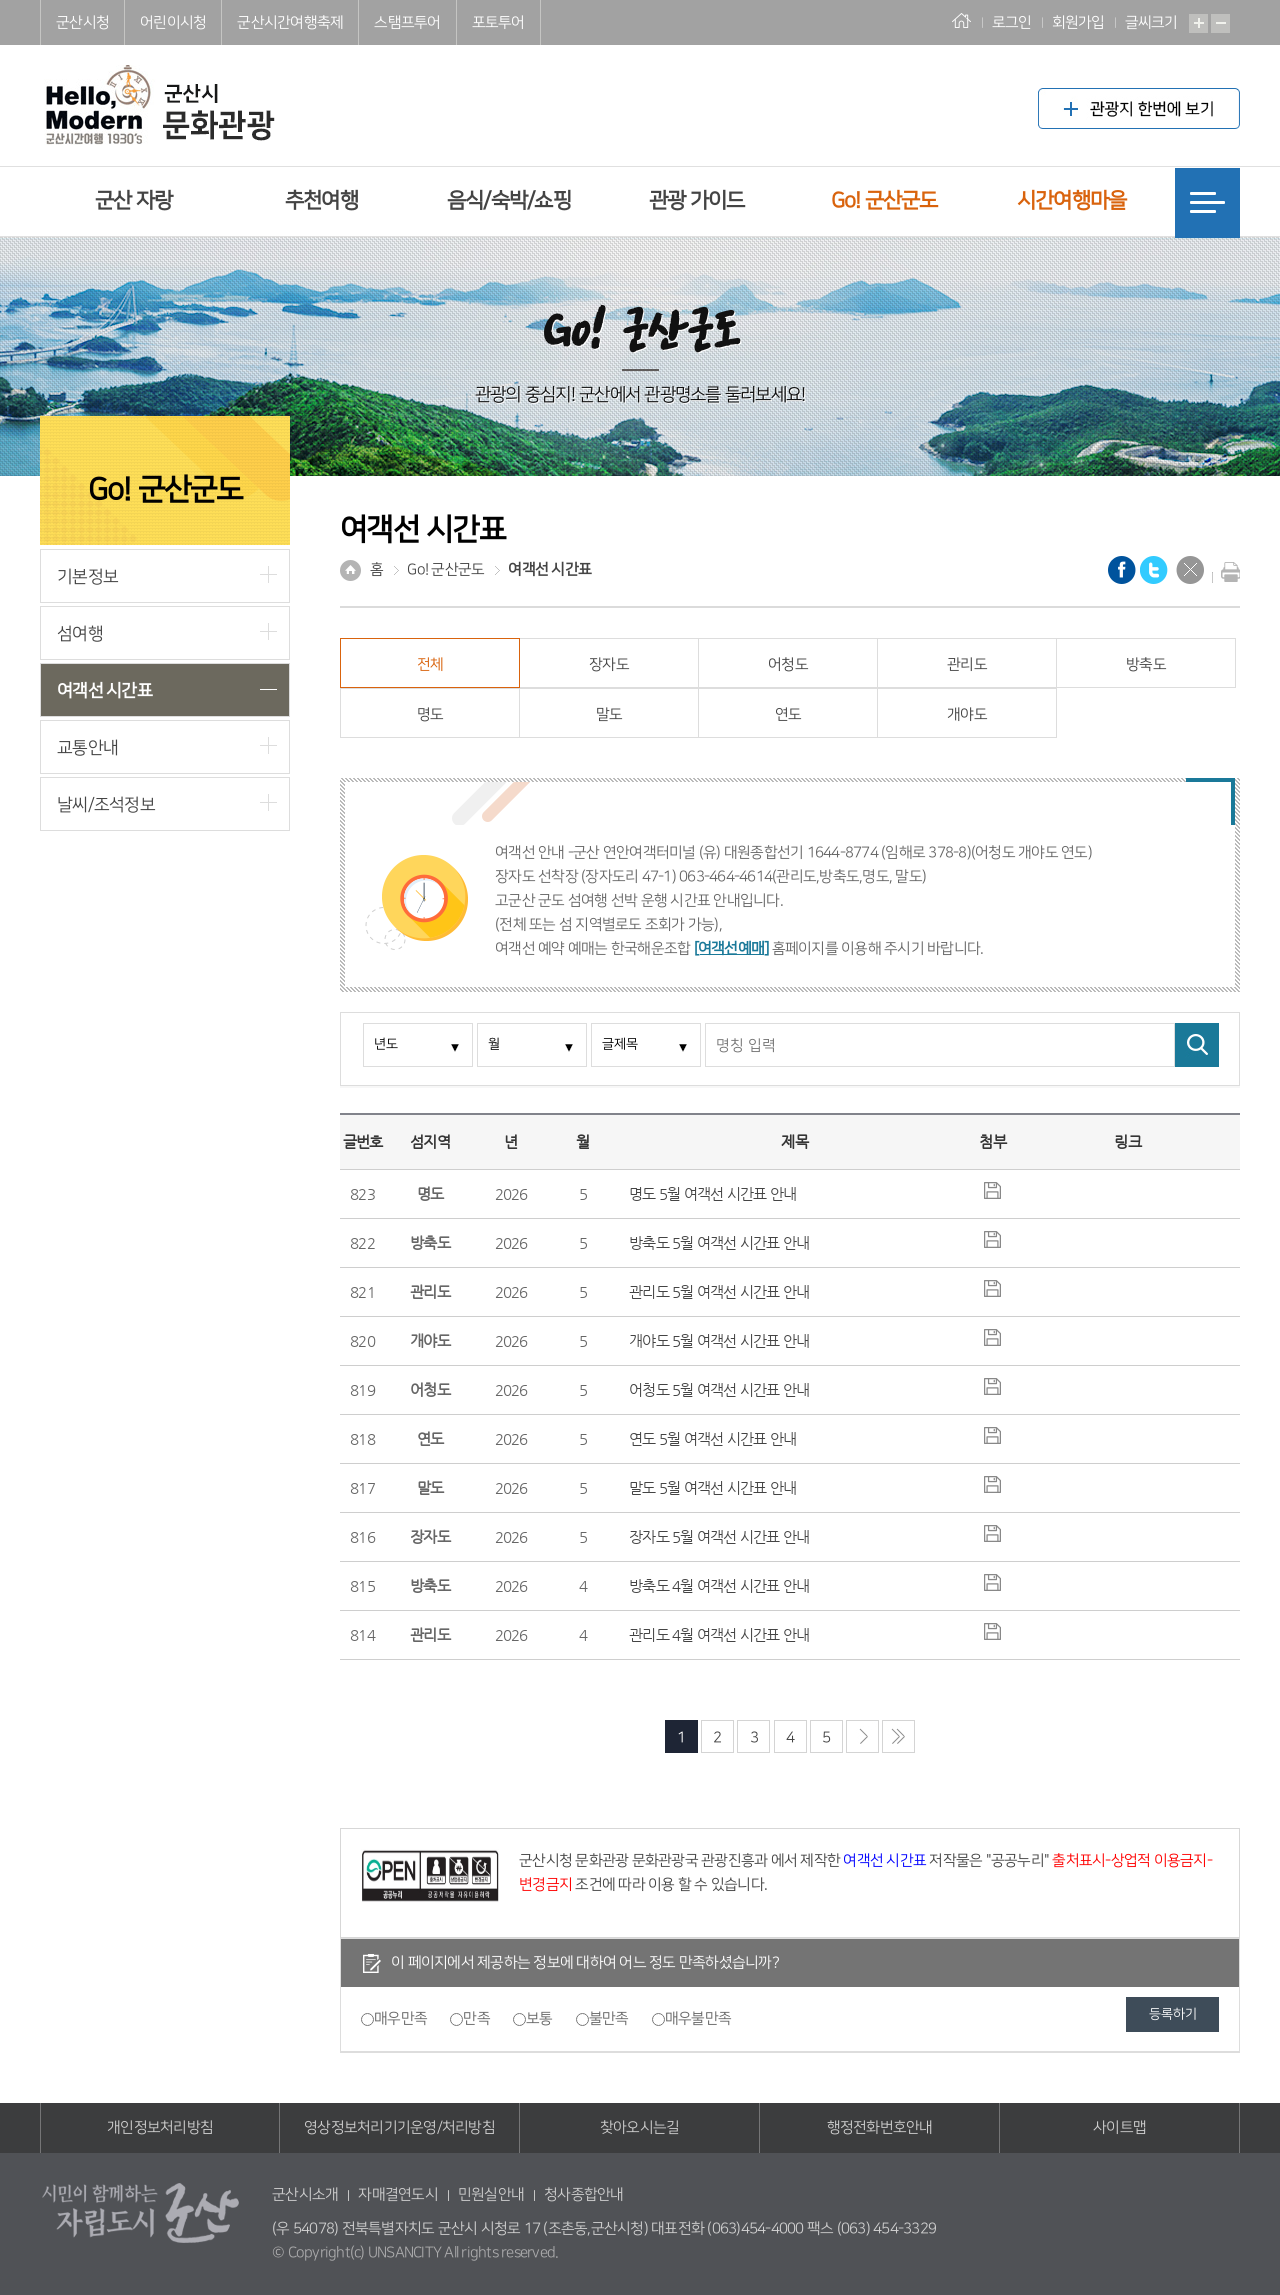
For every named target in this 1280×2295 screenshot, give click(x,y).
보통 (539, 2018)
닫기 (1190, 570)
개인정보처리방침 (160, 2127)
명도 (430, 714)
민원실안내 (491, 2194)
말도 (609, 714)
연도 (788, 714)
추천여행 (321, 200)
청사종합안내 (584, 2194)
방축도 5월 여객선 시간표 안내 (719, 1242)
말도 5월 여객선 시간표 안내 (712, 1487)
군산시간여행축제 (290, 22)
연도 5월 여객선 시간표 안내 (712, 1438)
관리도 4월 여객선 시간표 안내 (719, 1634)
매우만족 (400, 2018)
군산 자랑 (133, 200)
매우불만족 (698, 2018)
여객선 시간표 (104, 690)
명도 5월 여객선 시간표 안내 (712, 1193)
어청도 (788, 664)
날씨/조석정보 (106, 804)
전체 (430, 664)
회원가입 (1078, 22)
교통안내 (87, 747)
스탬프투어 (407, 22)
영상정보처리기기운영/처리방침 (399, 2127)
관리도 (967, 664)
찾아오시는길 (640, 2127)
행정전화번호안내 (880, 2127)
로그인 (1012, 22)
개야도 (967, 714)
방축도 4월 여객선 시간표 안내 (719, 1585)
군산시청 (82, 22)
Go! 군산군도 (884, 200)
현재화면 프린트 (1226, 572)
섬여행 (80, 633)
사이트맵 (1119, 2127)
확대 (1198, 23)
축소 (1220, 23)
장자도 (609, 664)
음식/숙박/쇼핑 (509, 200)
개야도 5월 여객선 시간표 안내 (719, 1340)
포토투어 (498, 22)
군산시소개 (305, 2194)
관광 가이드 (697, 200)
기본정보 (87, 576)
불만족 (609, 2018)
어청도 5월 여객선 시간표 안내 (719, 1389)
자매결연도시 (398, 2194)
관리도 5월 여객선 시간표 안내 (719, 1291)
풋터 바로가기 (0, 0)
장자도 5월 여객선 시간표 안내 (719, 1536)
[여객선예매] (731, 948)
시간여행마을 (1072, 200)
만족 (476, 2018)
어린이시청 (173, 22)
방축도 (1146, 664)
